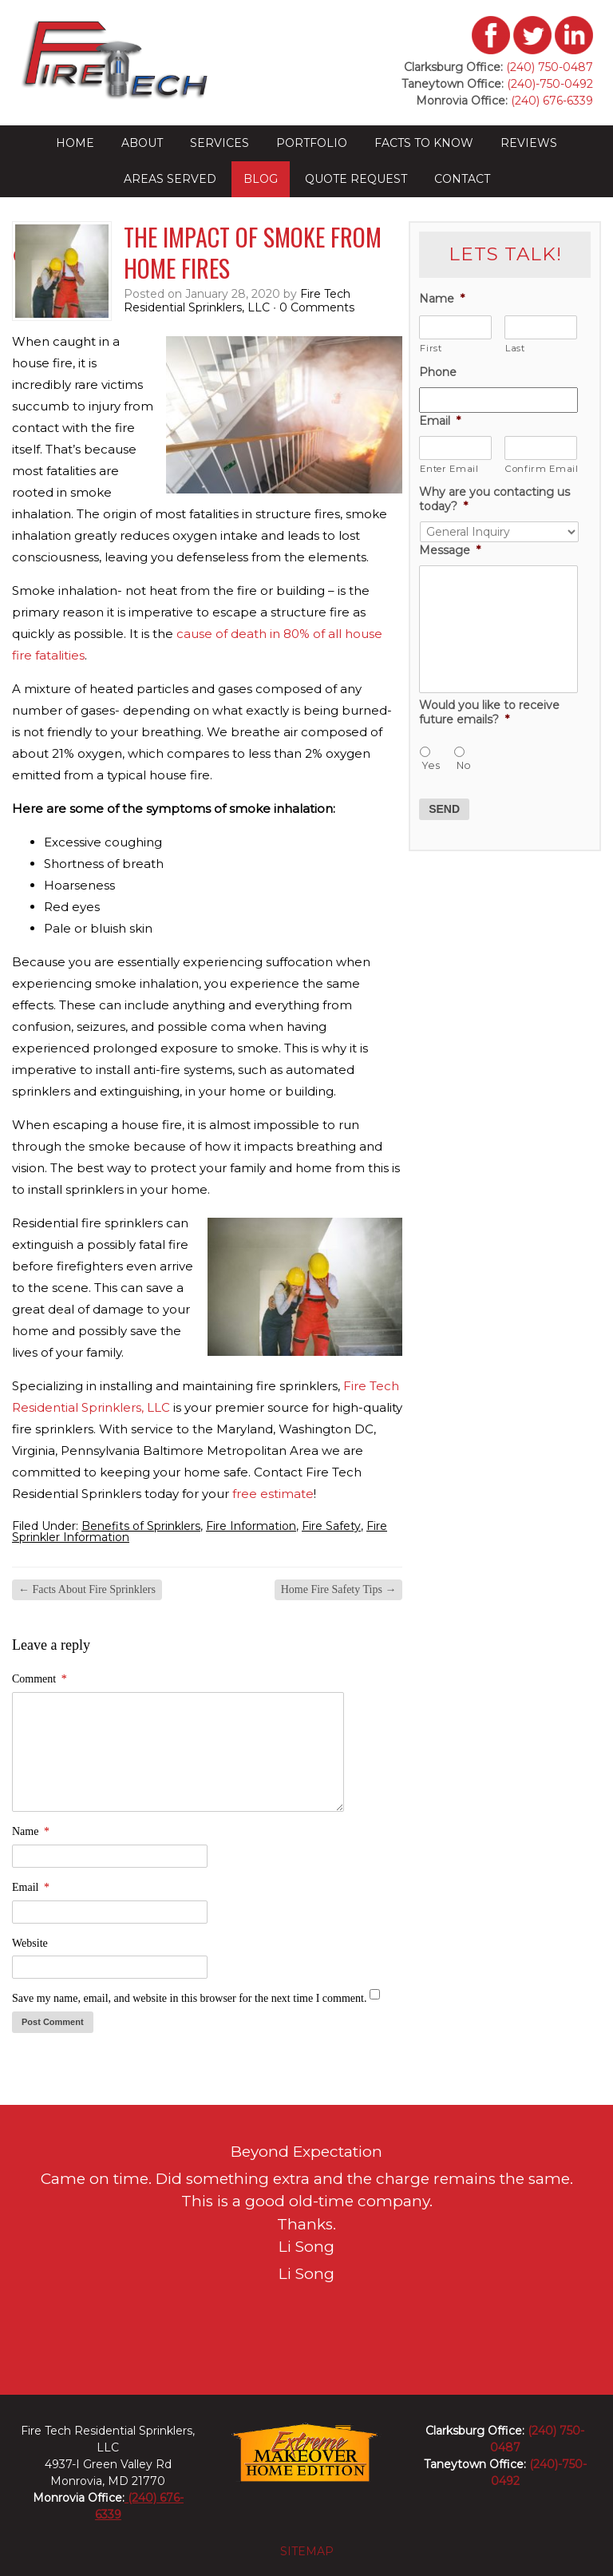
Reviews (528, 143)
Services (219, 143)
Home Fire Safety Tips (339, 1589)
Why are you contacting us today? (494, 499)
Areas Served (170, 179)
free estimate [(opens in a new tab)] (273, 1493)
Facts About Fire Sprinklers (87, 1589)
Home (75, 143)
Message (450, 550)
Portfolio (311, 143)
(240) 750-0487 (549, 67)
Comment (39, 1679)
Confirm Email (541, 468)
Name (30, 1831)
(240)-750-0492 (550, 84)
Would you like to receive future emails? (489, 712)
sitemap (307, 2551)
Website (30, 1943)
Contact (462, 179)
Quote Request (356, 179)
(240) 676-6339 (550, 100)
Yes (431, 765)
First (430, 348)
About (142, 143)
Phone (438, 372)
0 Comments (316, 307)
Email (30, 1887)
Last (515, 348)
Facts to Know (423, 143)
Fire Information (251, 1526)
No (464, 765)
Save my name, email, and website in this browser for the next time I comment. (189, 1998)
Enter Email (449, 468)
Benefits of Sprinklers (140, 1526)
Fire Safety (331, 1526)
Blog (260, 179)
